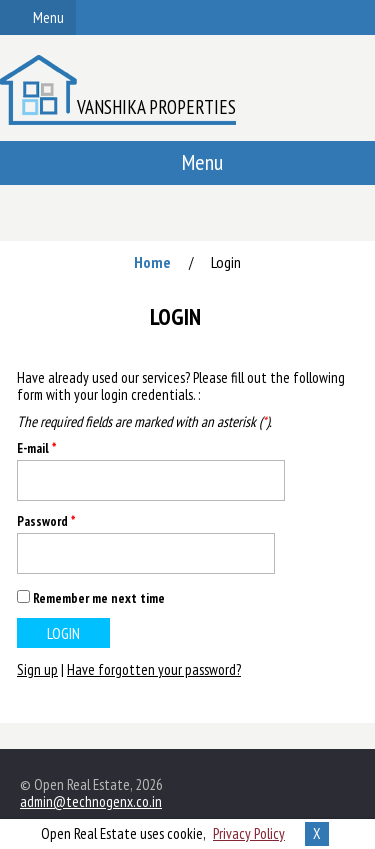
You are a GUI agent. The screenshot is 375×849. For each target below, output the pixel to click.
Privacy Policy (249, 833)
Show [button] (252, 553)
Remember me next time (99, 598)
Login (226, 262)
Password (46, 521)
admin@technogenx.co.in (91, 801)
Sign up (37, 669)
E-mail (36, 448)
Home (152, 262)
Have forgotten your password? (154, 669)
